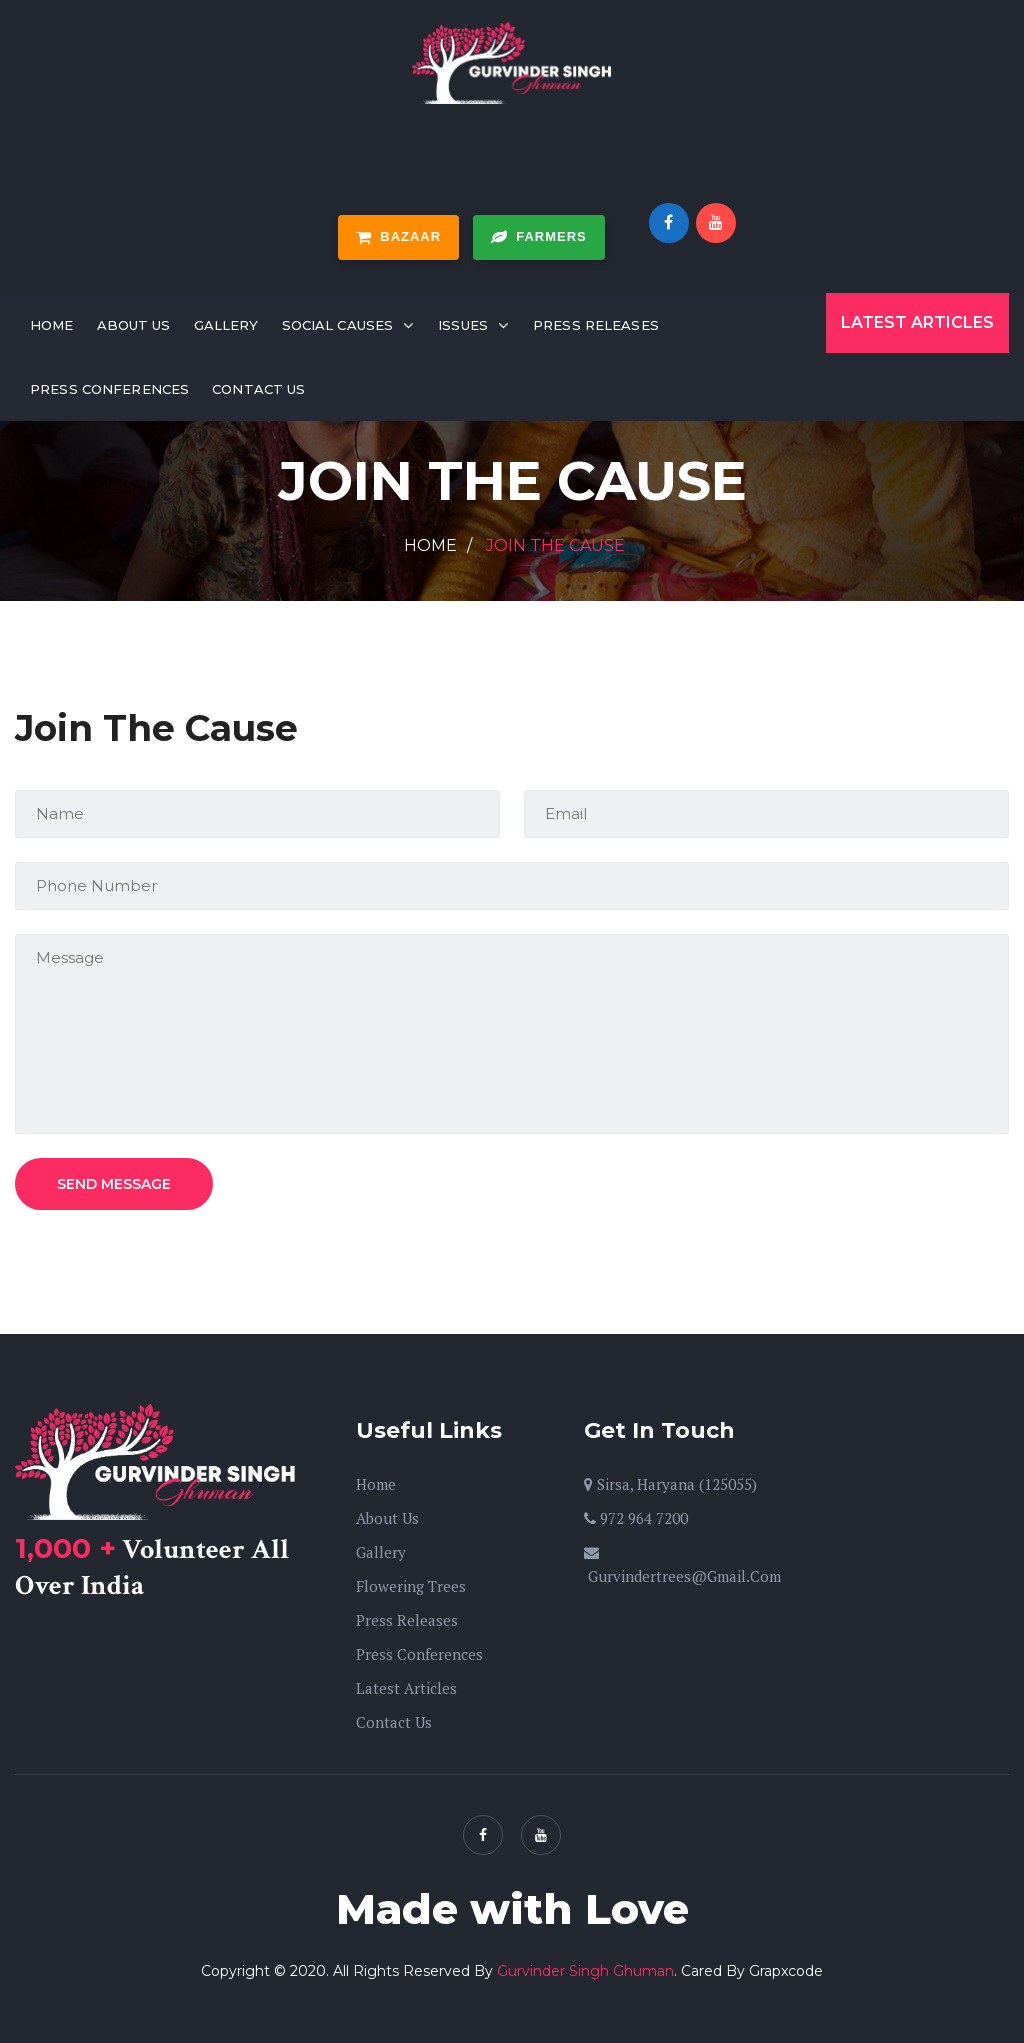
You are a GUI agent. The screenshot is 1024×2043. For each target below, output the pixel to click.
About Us (134, 325)
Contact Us (258, 389)
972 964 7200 (636, 1518)
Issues (463, 325)
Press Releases (596, 325)
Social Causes (338, 325)
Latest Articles (917, 322)
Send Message (114, 1184)
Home (52, 325)
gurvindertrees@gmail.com (682, 1565)
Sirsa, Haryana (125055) (670, 1484)
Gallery (226, 325)
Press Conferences (109, 389)
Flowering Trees (411, 1586)
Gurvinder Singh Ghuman (585, 1971)
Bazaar (398, 237)
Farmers (539, 237)
